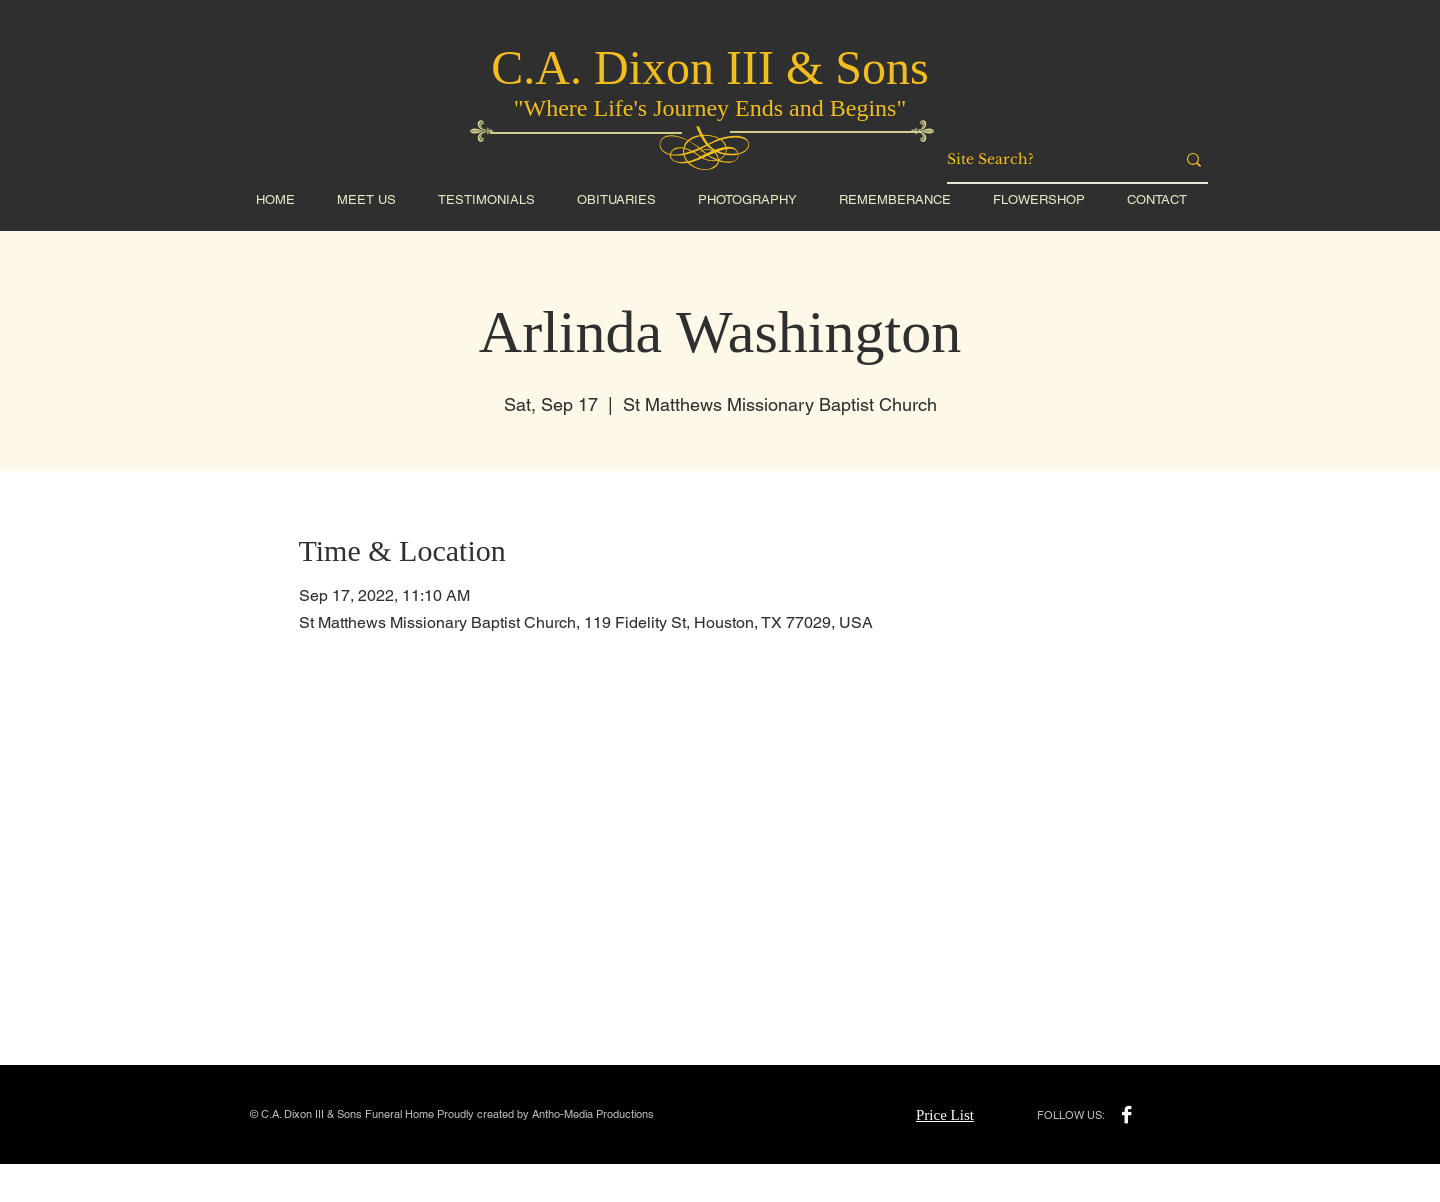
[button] (1039, 199)
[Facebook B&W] (1126, 1114)
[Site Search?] (1046, 160)
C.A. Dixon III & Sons (709, 67)
